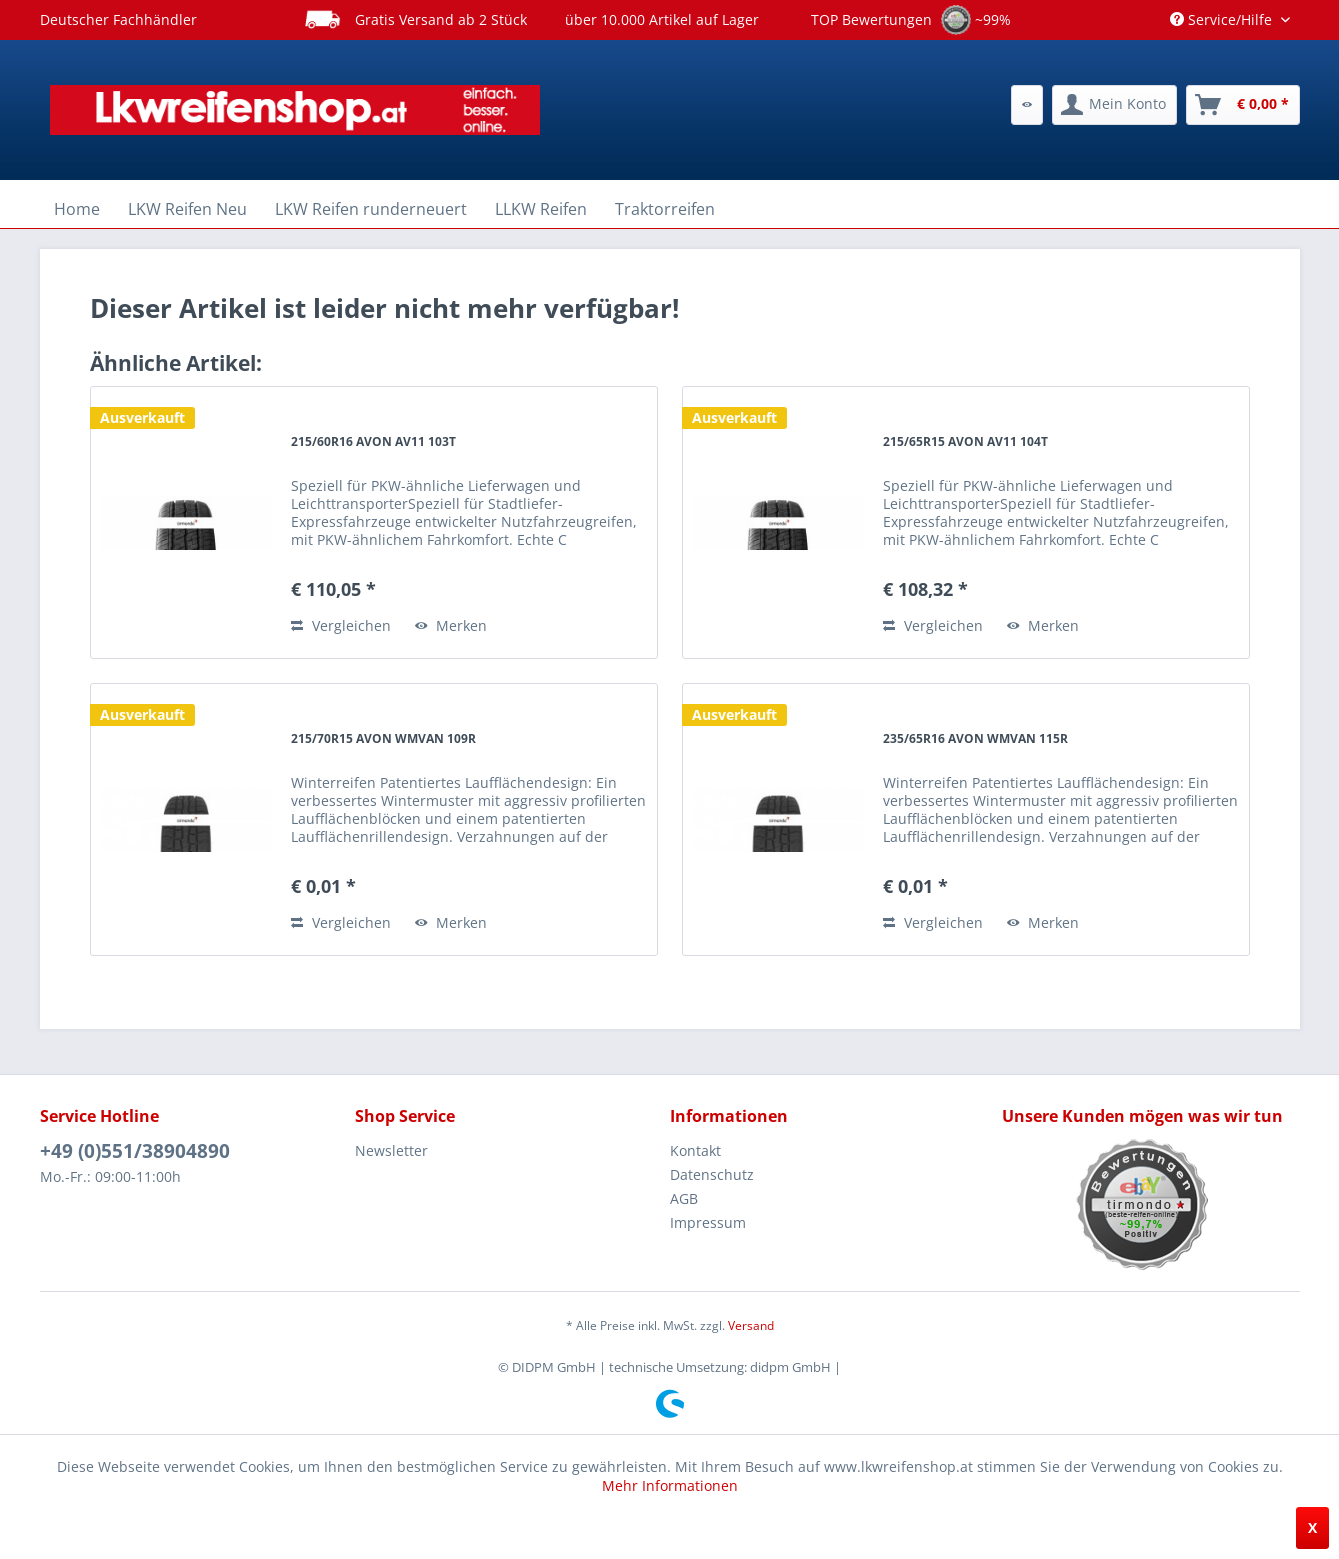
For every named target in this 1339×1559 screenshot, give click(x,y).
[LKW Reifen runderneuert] (371, 209)
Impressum (708, 1222)
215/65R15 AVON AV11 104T (965, 441)
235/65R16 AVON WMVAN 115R (975, 738)
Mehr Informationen (670, 1485)
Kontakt (695, 1150)
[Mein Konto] (1114, 105)
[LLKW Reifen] (541, 209)
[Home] (77, 209)
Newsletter (391, 1150)
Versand (751, 1325)
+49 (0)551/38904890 (135, 1151)
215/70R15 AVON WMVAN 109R (383, 738)
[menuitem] (1027, 105)
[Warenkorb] (1243, 105)
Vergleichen (341, 625)
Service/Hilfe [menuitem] (1223, 19)
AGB (684, 1198)
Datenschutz (712, 1174)
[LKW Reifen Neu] (187, 209)
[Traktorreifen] (665, 209)
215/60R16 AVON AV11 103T (373, 441)
